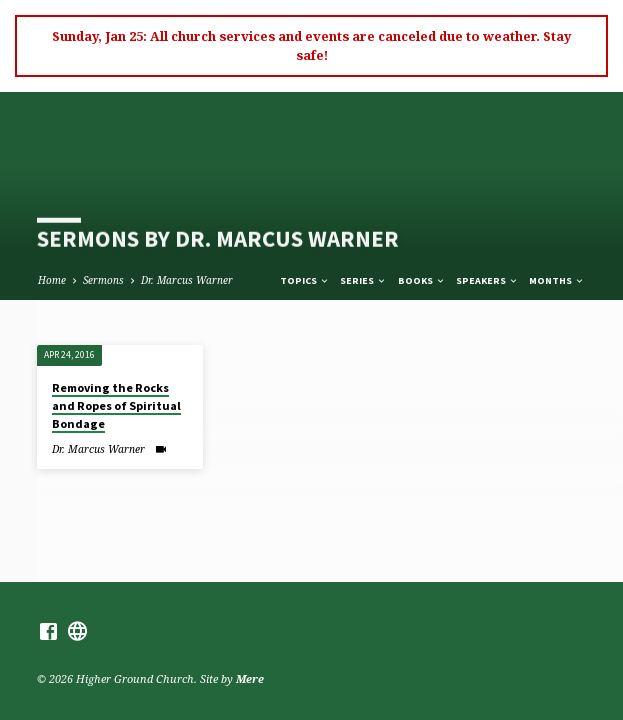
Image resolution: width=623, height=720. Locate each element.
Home (52, 280)
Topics (305, 280)
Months (557, 280)
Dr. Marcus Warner (187, 280)
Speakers (487, 280)
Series (363, 280)
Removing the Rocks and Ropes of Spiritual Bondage (116, 405)
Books (422, 280)
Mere (250, 678)
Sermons (103, 280)
